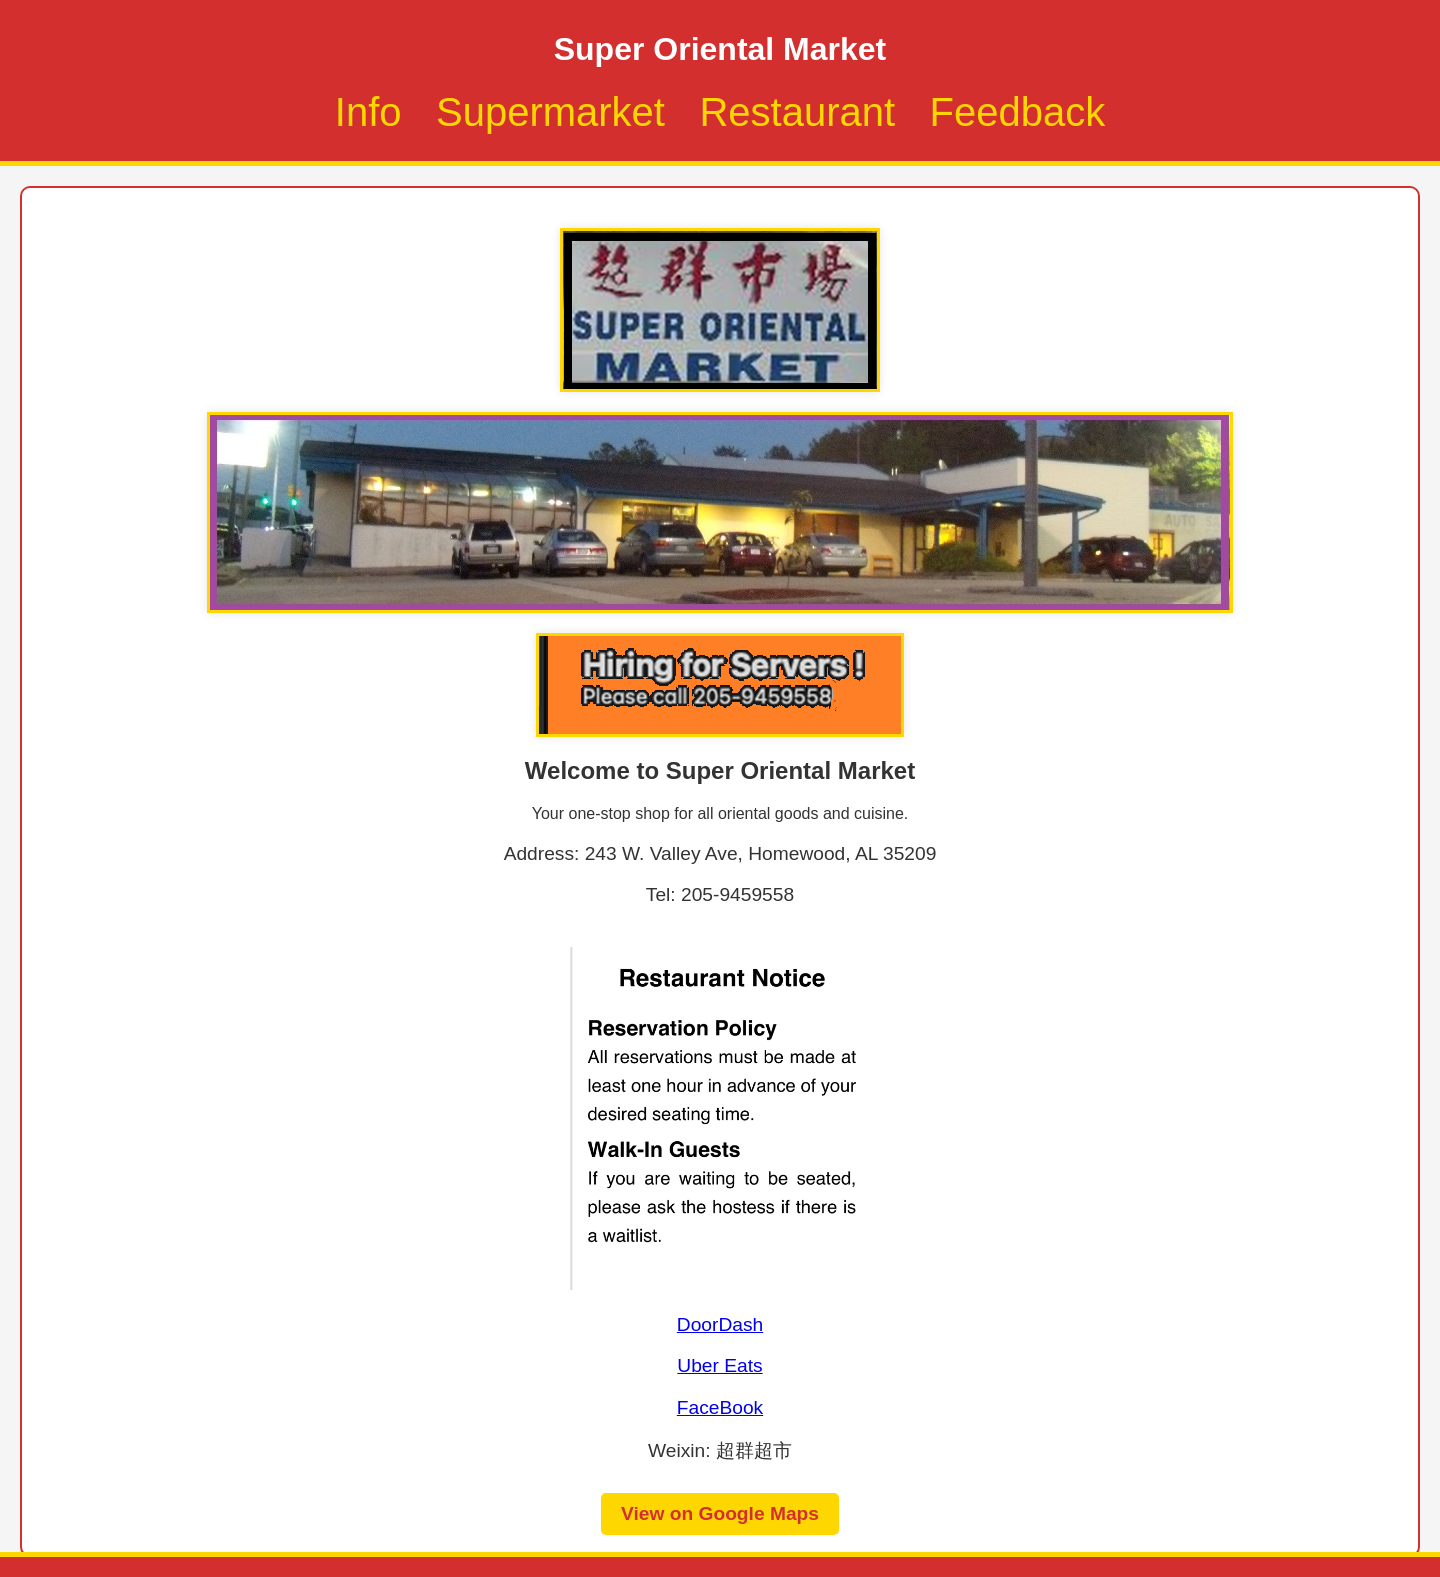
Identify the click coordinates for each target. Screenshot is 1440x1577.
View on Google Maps (720, 1513)
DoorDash (720, 1324)
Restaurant (797, 112)
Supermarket (550, 112)
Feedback (1018, 112)
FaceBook (720, 1407)
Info (368, 112)
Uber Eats (719, 1365)
